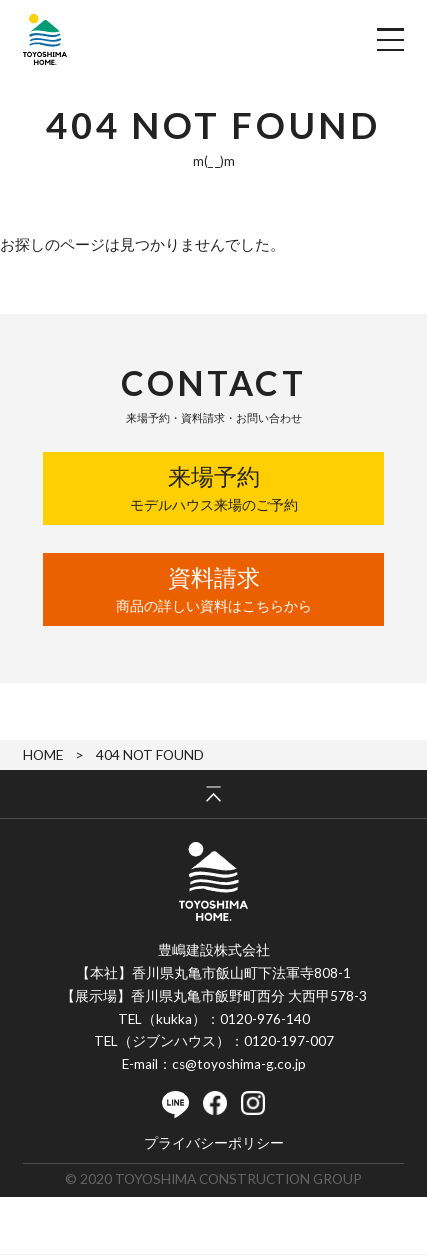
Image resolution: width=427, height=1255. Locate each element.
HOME (43, 755)
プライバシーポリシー (214, 1144)
